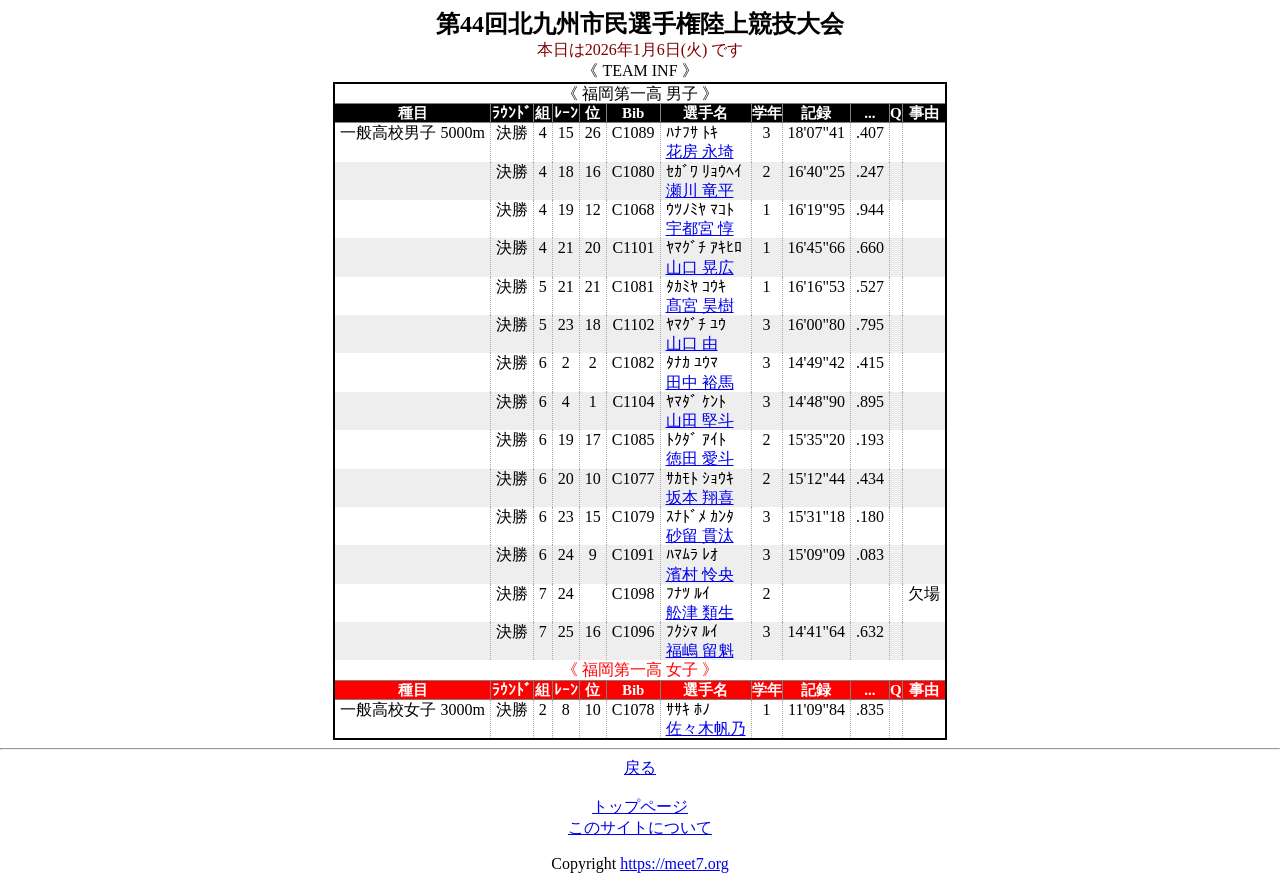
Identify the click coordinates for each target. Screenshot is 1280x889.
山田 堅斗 (700, 420)
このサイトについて (640, 827)
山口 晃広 (700, 267)
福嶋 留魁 (700, 650)
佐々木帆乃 (706, 728)
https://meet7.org (674, 863)
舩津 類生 (700, 612)
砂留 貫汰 (700, 535)
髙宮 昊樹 (700, 305)
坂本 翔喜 (700, 497)
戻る (640, 767)
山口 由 (692, 343)
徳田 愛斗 (700, 458)
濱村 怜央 (700, 574)
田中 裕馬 (700, 382)
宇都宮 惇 (700, 228)
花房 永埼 (700, 151)
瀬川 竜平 (700, 190)
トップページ (640, 806)
